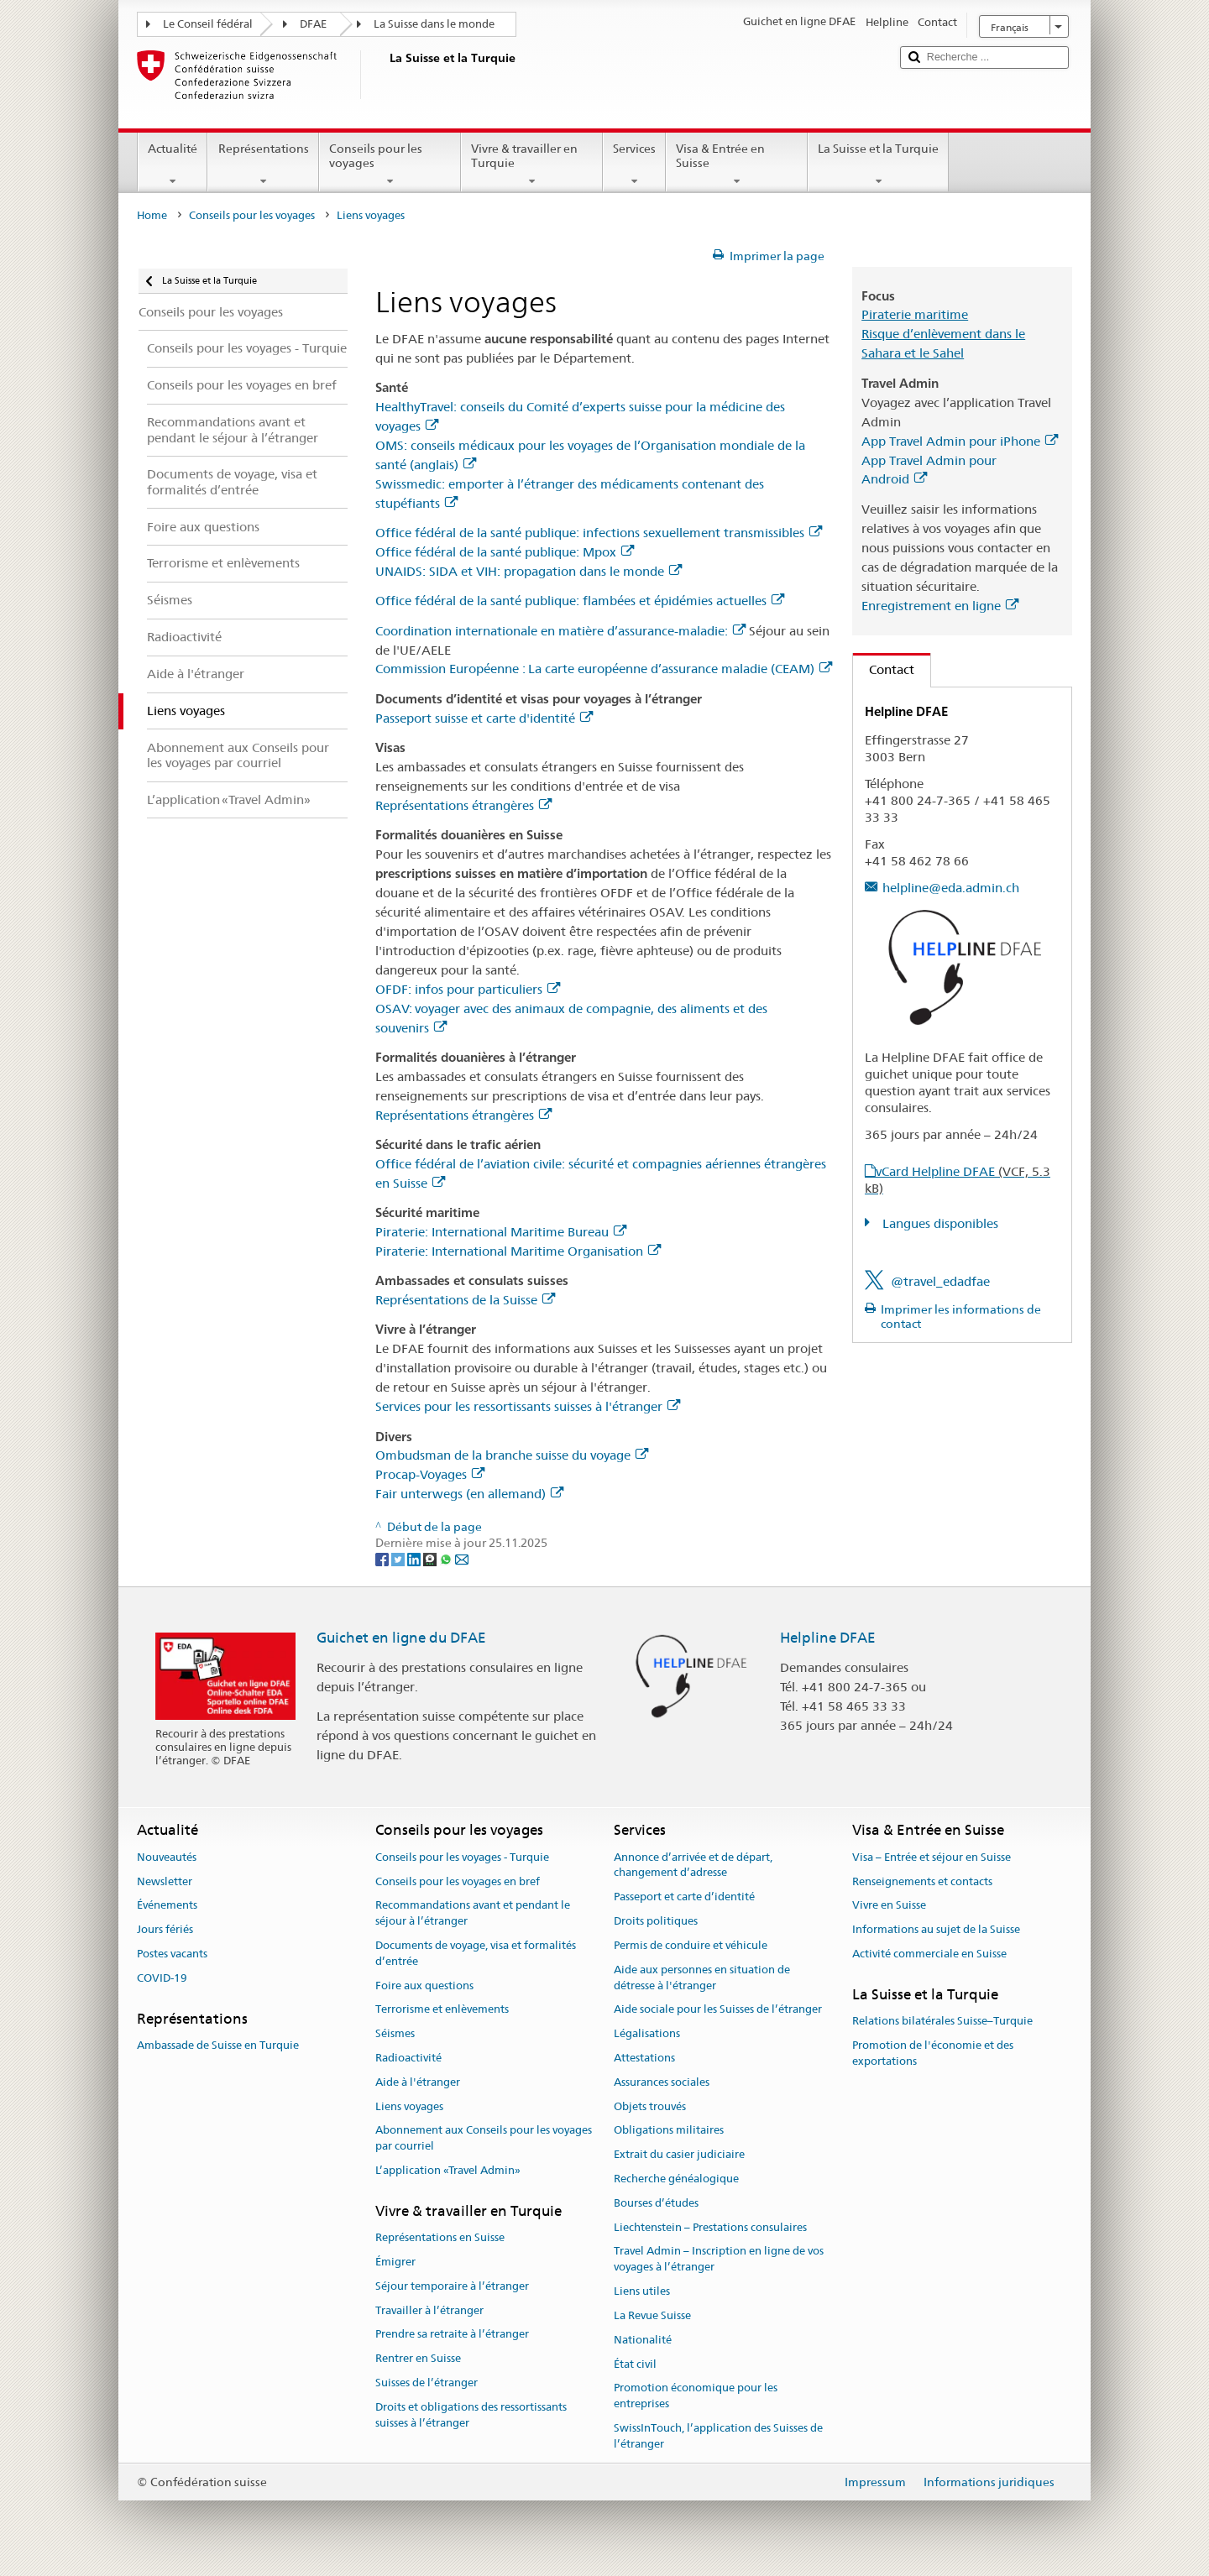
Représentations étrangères (463, 805)
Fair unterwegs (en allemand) (469, 1494)
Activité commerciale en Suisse (929, 1953)
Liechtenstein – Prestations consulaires (710, 2227)
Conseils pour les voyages (390, 164)
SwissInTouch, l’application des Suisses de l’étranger (718, 2436)
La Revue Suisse (652, 2315)
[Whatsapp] (447, 1558)
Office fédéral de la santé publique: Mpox (504, 552)
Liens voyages (409, 2106)
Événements (167, 1905)
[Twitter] (399, 1558)
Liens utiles (642, 2291)
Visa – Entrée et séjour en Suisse (931, 1857)
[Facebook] (383, 1558)
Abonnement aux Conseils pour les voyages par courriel (483, 2138)
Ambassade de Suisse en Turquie (218, 2045)
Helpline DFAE (828, 1637)
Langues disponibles (938, 1223)
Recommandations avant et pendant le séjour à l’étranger (472, 1913)
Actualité (173, 164)
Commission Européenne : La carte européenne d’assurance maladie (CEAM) (603, 669)
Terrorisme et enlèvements (442, 2010)
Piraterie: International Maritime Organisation (518, 1251)
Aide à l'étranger (417, 2082)
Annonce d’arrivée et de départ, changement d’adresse (693, 1865)
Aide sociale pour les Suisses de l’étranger (718, 2010)
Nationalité (643, 2339)
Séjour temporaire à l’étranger (452, 2286)
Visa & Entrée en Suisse (737, 164)
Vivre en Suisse (889, 1905)
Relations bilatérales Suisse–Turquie (942, 2020)
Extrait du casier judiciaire (679, 2154)
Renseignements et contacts (922, 1881)
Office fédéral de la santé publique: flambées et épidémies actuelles (579, 601)
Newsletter (164, 1881)
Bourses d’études (656, 2203)
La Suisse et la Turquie (878, 164)
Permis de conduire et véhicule (690, 1945)
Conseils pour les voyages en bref (457, 1881)
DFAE (313, 24)
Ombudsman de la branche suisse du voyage (511, 1455)
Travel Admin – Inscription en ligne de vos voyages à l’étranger (719, 2259)
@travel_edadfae (940, 1281)
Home (152, 215)
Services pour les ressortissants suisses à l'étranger (527, 1406)
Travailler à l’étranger (429, 2310)
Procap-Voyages (429, 1474)
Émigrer (395, 2261)
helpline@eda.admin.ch (950, 888)
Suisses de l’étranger (426, 2382)
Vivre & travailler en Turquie (532, 164)
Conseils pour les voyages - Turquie (462, 1857)
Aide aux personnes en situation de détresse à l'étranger (702, 1977)
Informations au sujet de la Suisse (936, 1929)
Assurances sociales (661, 2082)
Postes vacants (172, 1953)
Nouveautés (166, 1857)
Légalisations (647, 2033)
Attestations (644, 2057)
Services (634, 164)
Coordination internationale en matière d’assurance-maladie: (560, 631)
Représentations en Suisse (440, 2237)
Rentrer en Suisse (418, 2358)
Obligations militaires (669, 2130)
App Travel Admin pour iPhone (959, 441)
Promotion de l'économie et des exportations (932, 2053)
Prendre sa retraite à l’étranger (452, 2334)
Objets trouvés (650, 2106)
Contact (883, 669)
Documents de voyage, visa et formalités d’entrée (475, 1953)
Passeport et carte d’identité (684, 1897)
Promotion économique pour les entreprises (695, 2396)
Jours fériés (165, 1929)
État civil (635, 2364)
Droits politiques (656, 1921)
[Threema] (431, 1558)
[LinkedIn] (415, 1558)
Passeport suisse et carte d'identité (484, 718)
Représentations (262, 164)
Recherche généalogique (676, 2178)
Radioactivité (408, 2057)
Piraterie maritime (914, 314)
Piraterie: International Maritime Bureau (500, 1232)
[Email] (461, 1558)
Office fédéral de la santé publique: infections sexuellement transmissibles (598, 533)
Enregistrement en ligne (939, 606)
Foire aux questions (424, 1985)
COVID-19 (162, 1978)
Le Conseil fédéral (208, 24)
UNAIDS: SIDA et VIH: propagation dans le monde (528, 571)
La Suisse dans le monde (434, 24)
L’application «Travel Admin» (448, 2170)
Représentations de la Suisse (465, 1300)
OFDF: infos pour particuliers (467, 989)
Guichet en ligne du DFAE (401, 1637)
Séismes (395, 2033)
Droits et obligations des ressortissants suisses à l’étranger (471, 2415)
